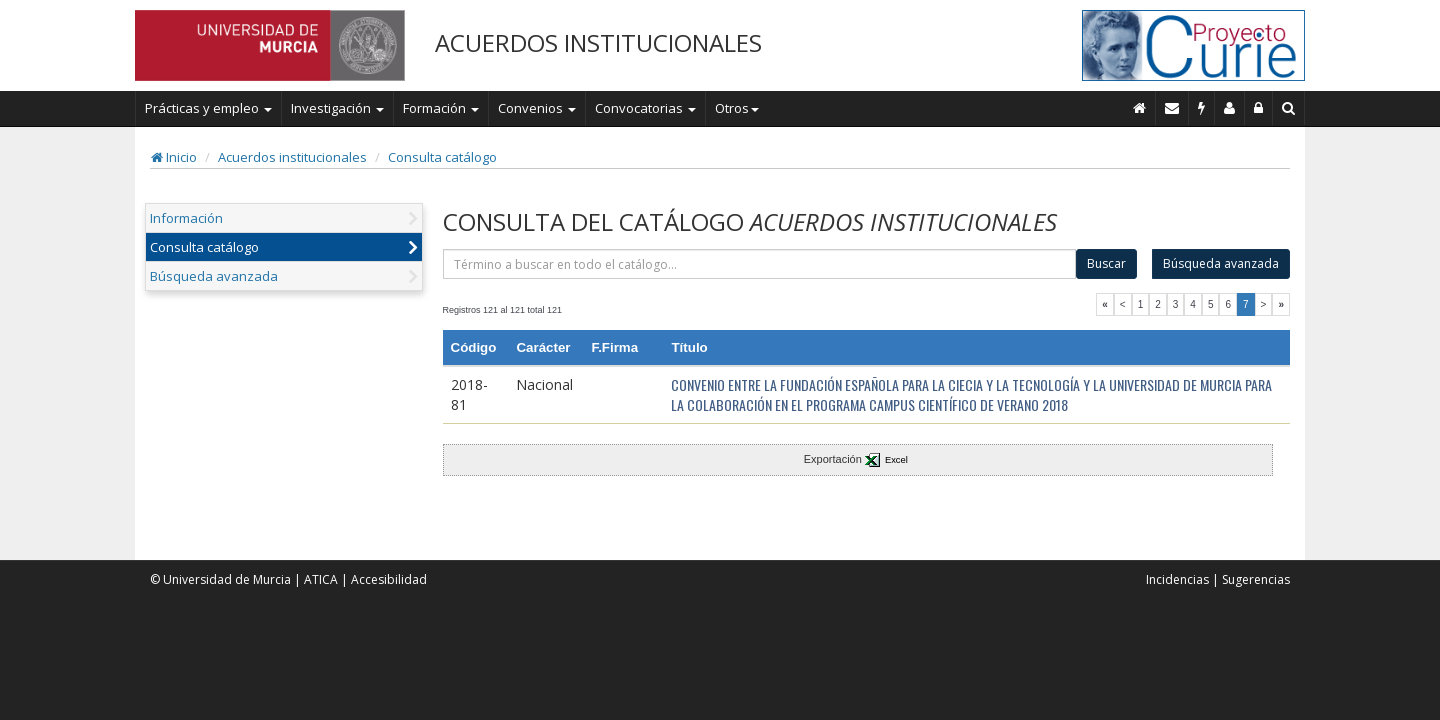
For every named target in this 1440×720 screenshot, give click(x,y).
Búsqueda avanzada (214, 276)
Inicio (174, 157)
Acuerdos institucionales (292, 157)
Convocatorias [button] (645, 108)
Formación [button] (441, 108)
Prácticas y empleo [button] (208, 108)
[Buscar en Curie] (1289, 108)
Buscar (1106, 263)
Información (186, 218)
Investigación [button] (337, 108)
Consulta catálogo (442, 157)
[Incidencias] (1202, 108)
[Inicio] (1140, 108)
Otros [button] (737, 108)
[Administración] (1259, 108)
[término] (760, 264)
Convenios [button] (537, 108)
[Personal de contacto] (1230, 108)
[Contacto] (1172, 108)
